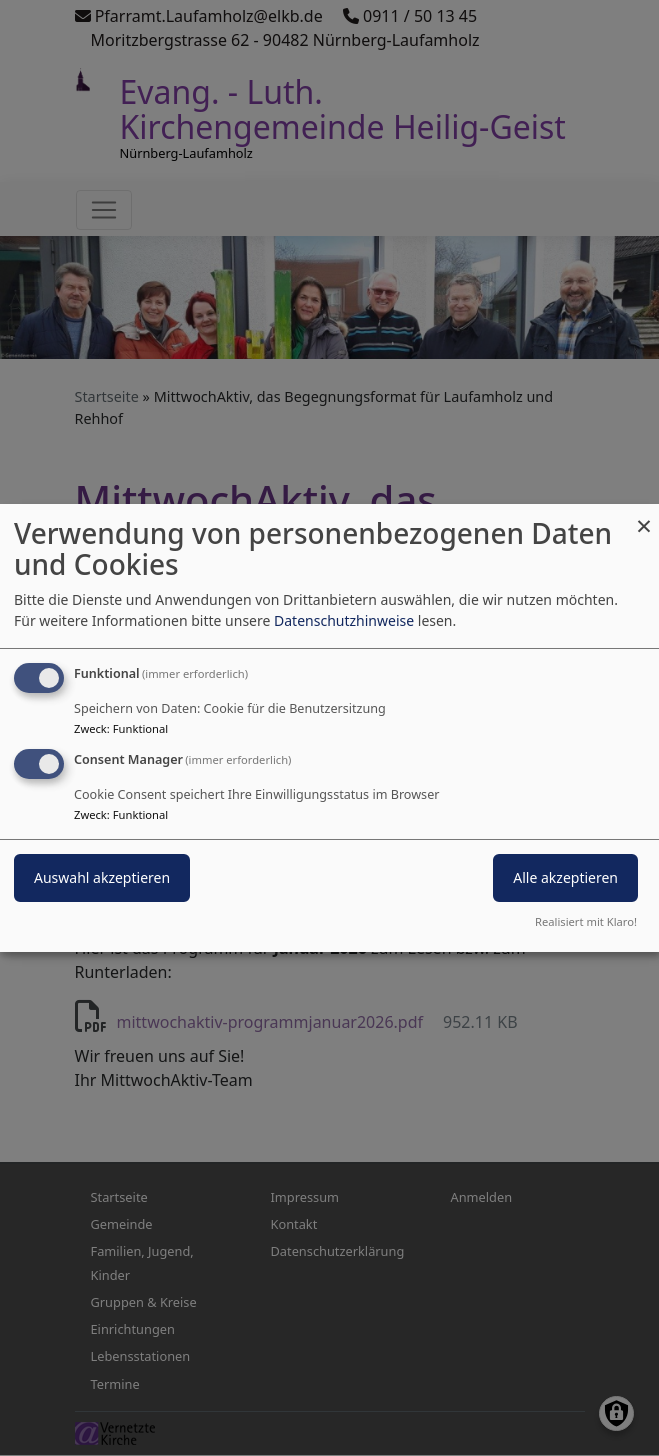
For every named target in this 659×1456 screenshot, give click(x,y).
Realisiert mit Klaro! (586, 921)
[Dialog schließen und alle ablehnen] (644, 516)
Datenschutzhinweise (344, 620)
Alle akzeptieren (565, 877)
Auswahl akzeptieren (102, 877)
